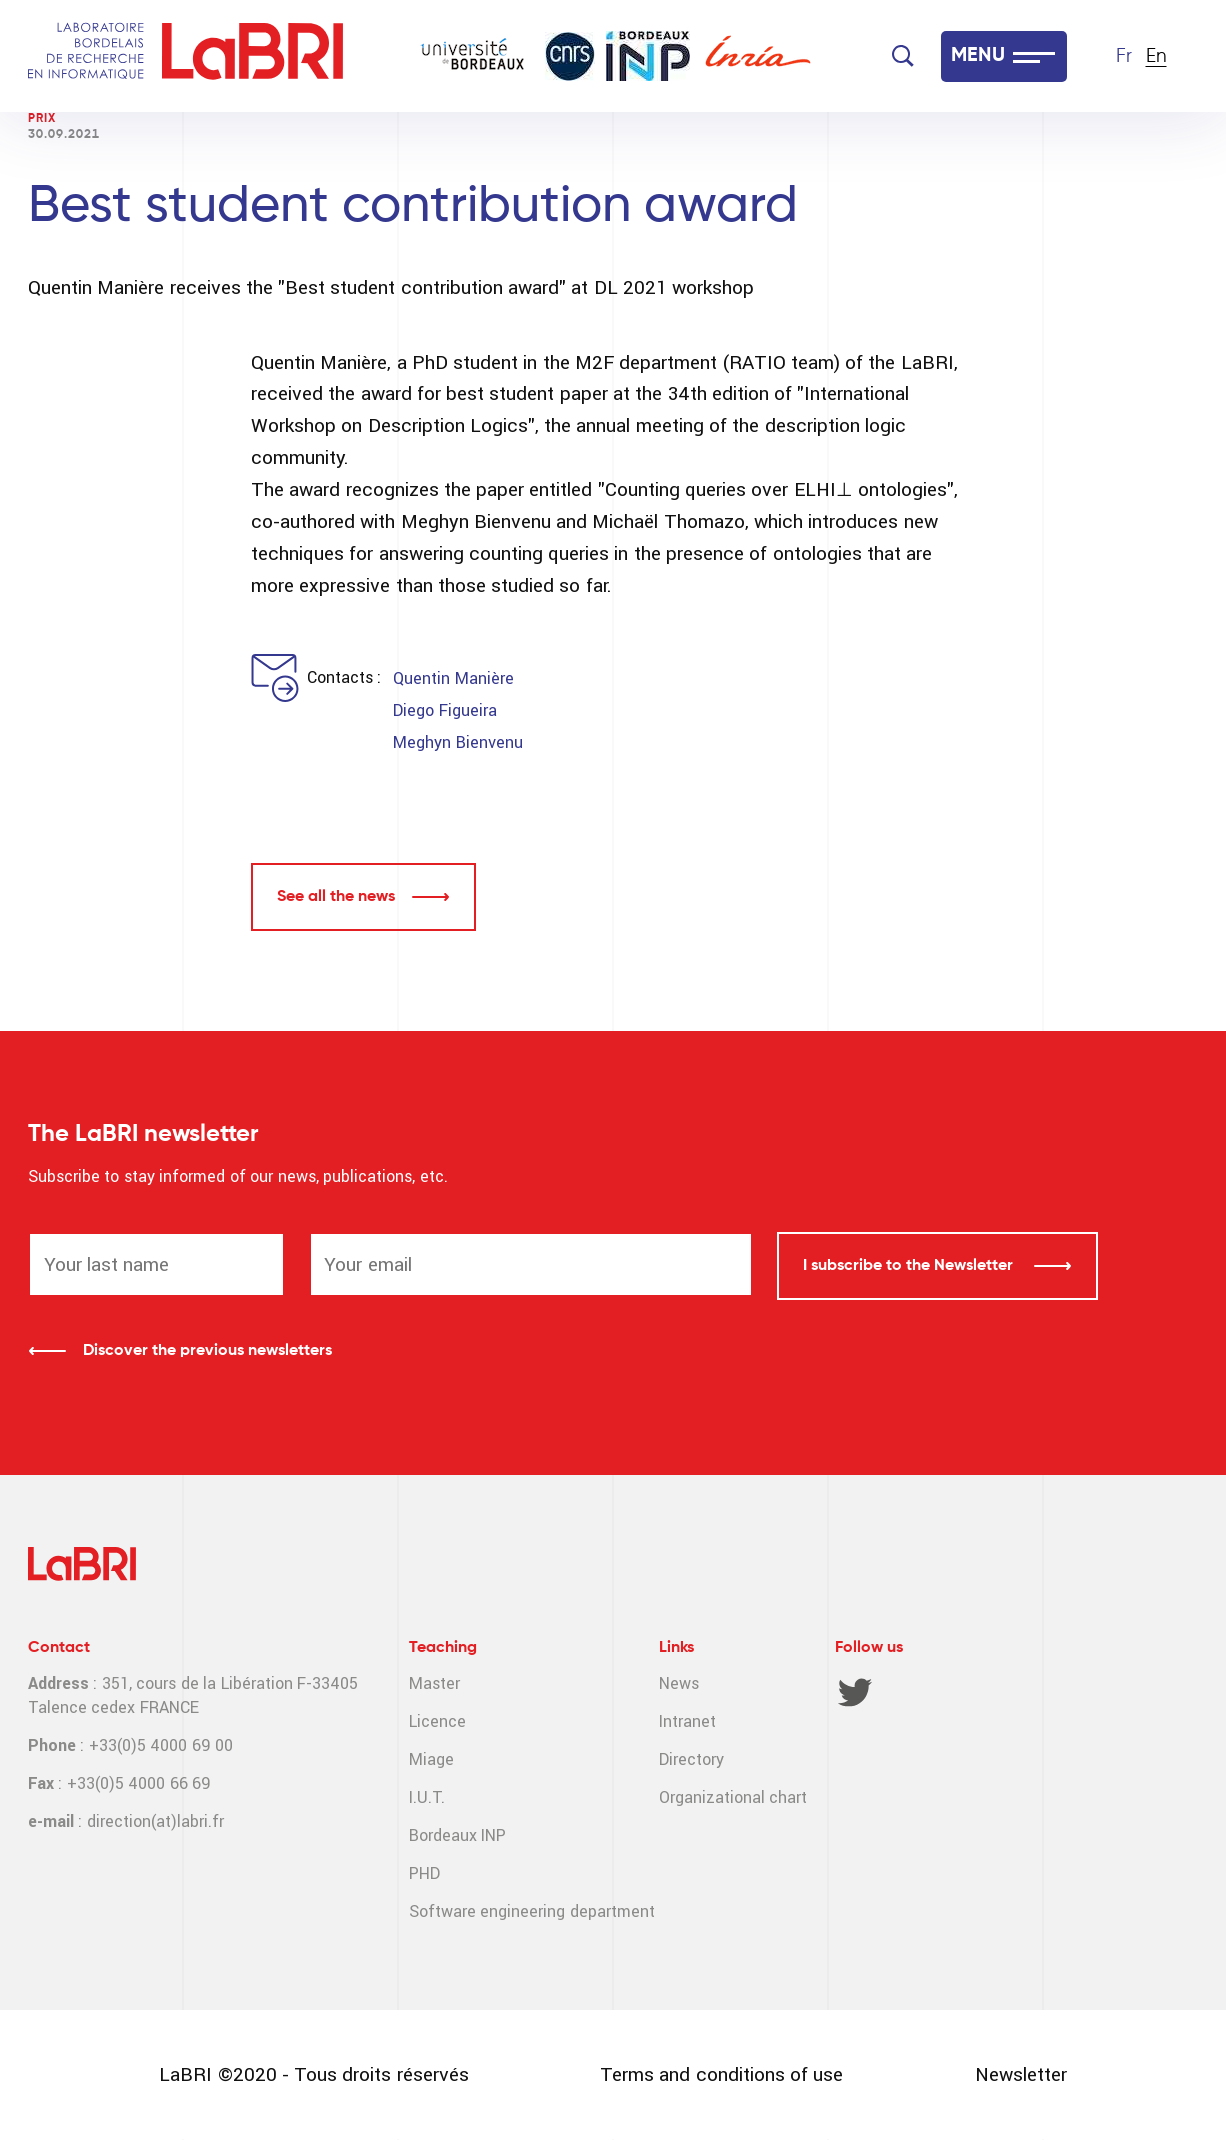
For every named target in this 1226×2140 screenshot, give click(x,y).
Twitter (855, 1692)
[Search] (903, 56)
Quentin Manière (453, 678)
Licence (437, 1721)
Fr (1124, 56)
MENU (978, 56)
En (1156, 56)
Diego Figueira (444, 710)
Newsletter (1021, 2074)
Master (434, 1683)
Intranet (687, 1721)
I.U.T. (427, 1797)
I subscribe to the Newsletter (910, 1266)
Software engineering (487, 1911)
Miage (431, 1759)
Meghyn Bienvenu (457, 742)
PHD (424, 1873)
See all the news (336, 897)
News (679, 1683)
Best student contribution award (413, 207)
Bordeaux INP (457, 1835)
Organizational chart (733, 1797)
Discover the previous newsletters (207, 1351)
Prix (42, 119)
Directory (691, 1759)
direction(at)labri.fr (155, 1821)
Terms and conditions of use (721, 2074)
